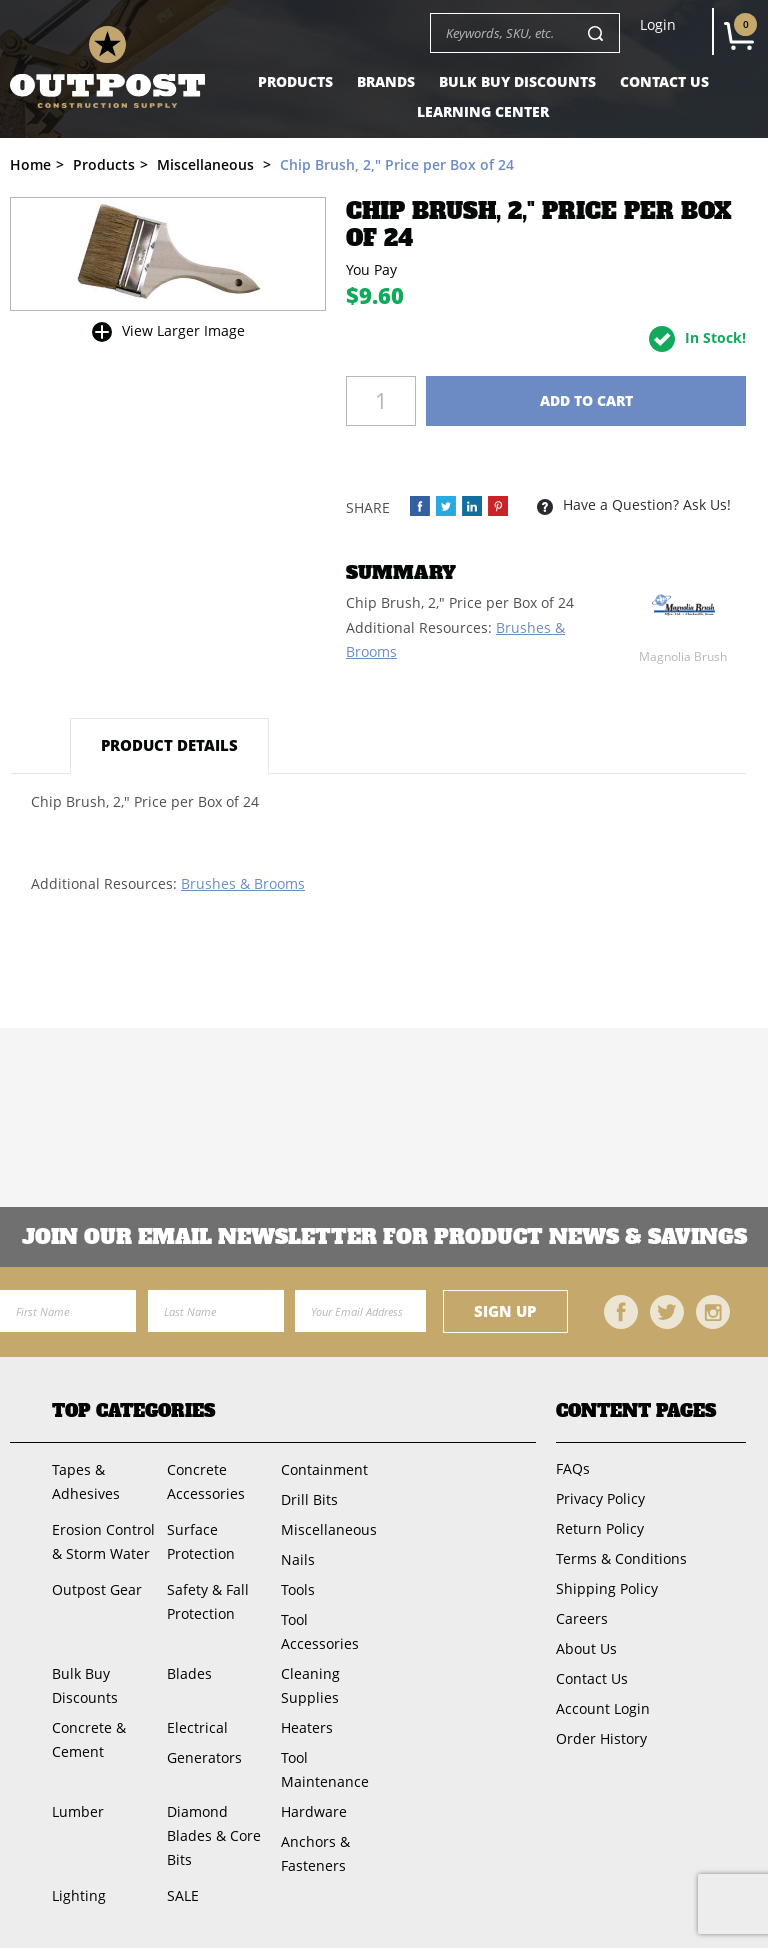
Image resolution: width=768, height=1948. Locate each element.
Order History (601, 1738)
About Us (586, 1648)
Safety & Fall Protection (208, 1601)
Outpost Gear (97, 1589)
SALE (183, 1895)
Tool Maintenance (325, 1769)
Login (658, 25)
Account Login (603, 1708)
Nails (298, 1559)
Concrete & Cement (89, 1739)
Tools (298, 1589)
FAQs (573, 1468)
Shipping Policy (607, 1588)
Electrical (197, 1727)
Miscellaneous (329, 1529)
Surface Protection (201, 1541)
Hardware (314, 1811)
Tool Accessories (320, 1631)
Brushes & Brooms (243, 883)
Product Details (169, 745)
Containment (324, 1469)
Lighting (79, 1895)
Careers (582, 1618)
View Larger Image (183, 330)
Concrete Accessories (206, 1481)
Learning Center (483, 111)
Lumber (78, 1811)
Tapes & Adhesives (86, 1481)
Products (295, 81)
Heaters (307, 1727)
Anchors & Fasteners (315, 1853)
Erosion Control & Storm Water (103, 1541)
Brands (386, 81)
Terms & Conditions (621, 1558)
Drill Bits (309, 1499)
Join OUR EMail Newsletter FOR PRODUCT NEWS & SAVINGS (384, 1237)
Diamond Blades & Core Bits (214, 1835)
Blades (189, 1673)
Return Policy (600, 1528)
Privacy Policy (600, 1498)
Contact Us (664, 81)
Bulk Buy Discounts (517, 81)
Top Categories (133, 1411)
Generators (204, 1757)
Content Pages (636, 1411)
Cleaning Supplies (310, 1685)
